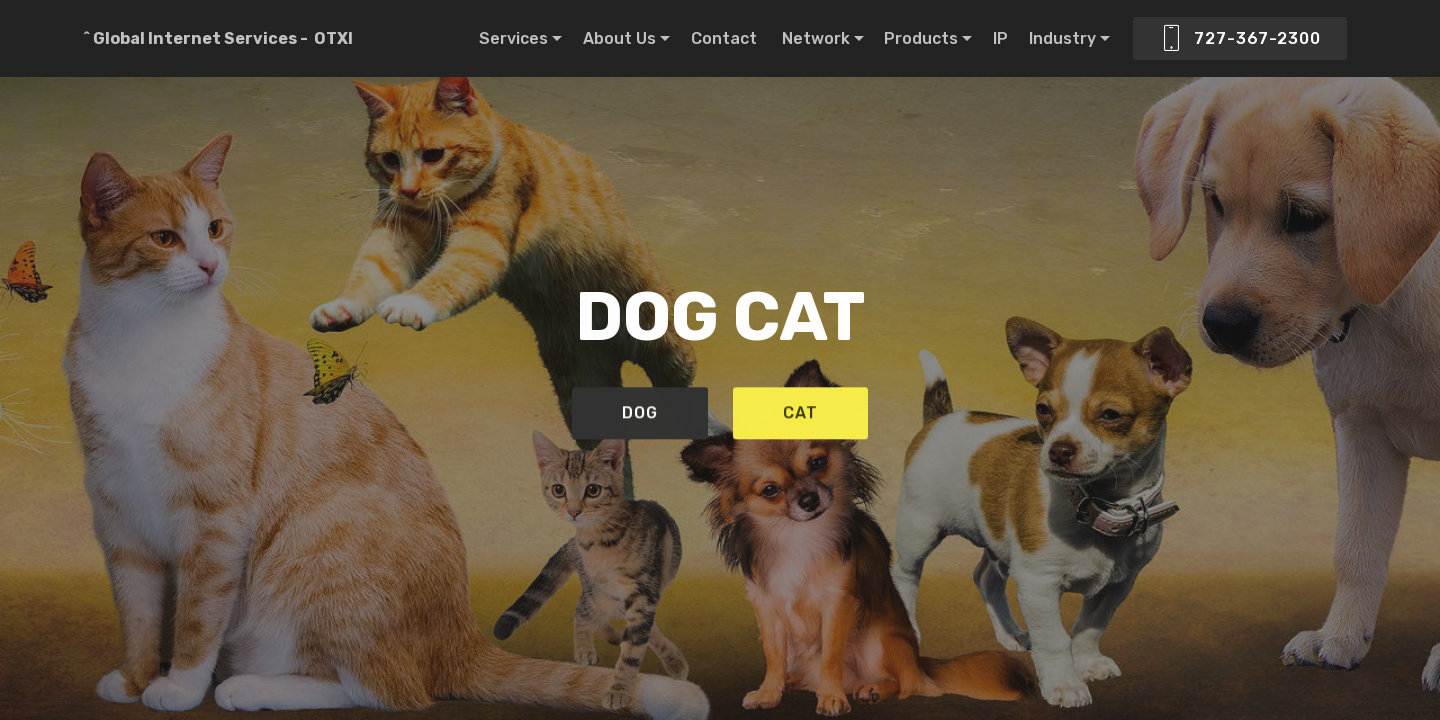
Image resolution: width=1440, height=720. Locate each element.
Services (513, 38)
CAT (800, 415)
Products (921, 38)
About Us (619, 38)
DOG (640, 415)
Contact (726, 38)
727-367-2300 (1240, 39)
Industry (1062, 38)
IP (1000, 38)
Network (816, 38)
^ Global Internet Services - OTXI (216, 38)
